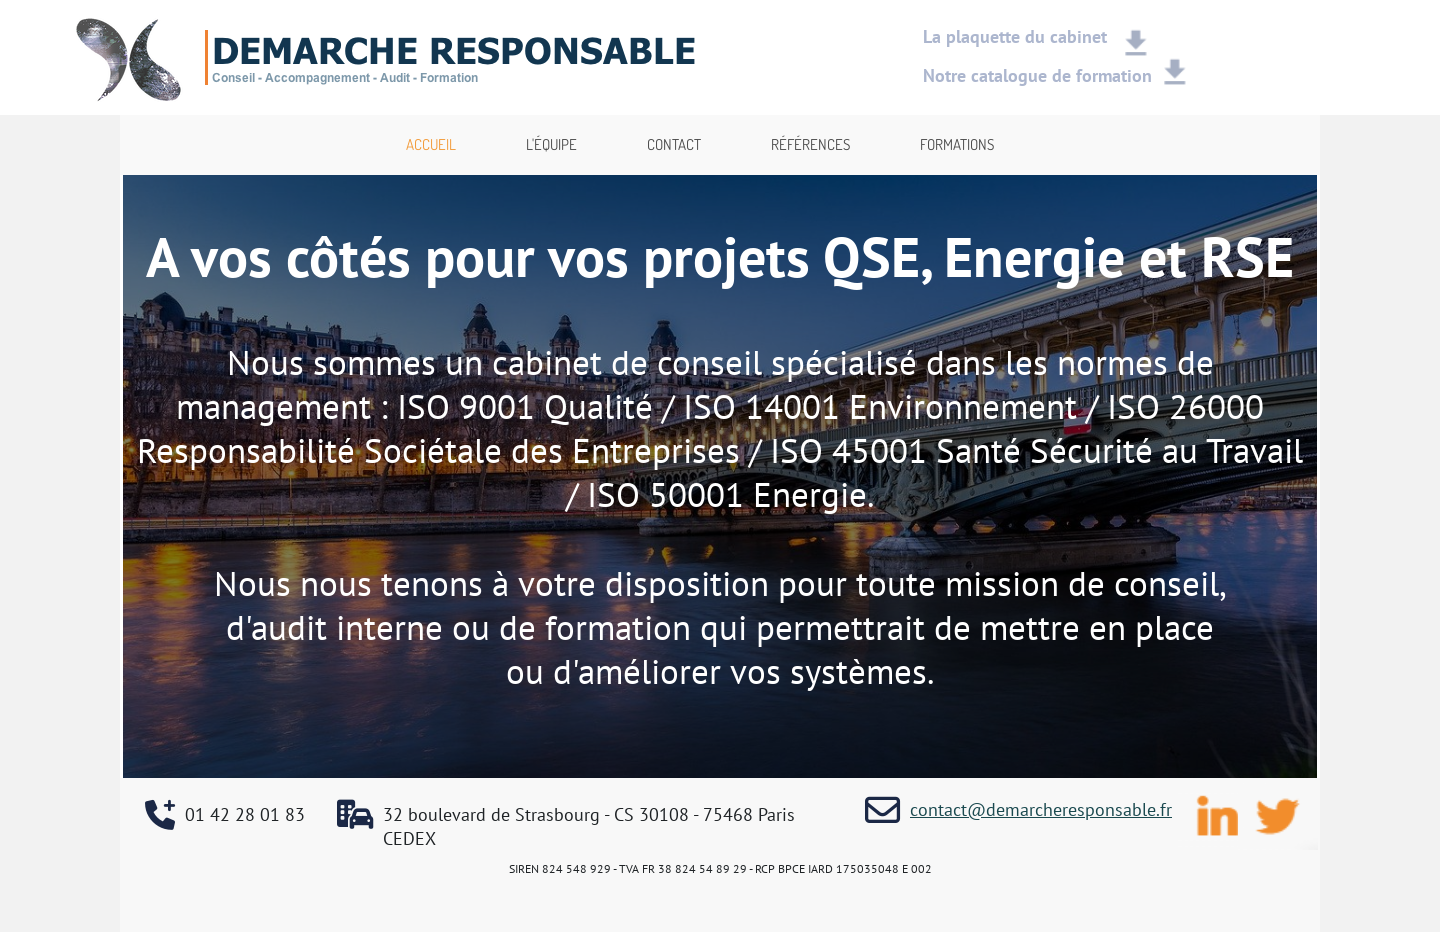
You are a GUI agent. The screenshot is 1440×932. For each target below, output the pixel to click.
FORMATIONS (957, 144)
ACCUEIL (431, 144)
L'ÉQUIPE (551, 144)
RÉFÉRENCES (810, 144)
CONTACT (674, 144)
